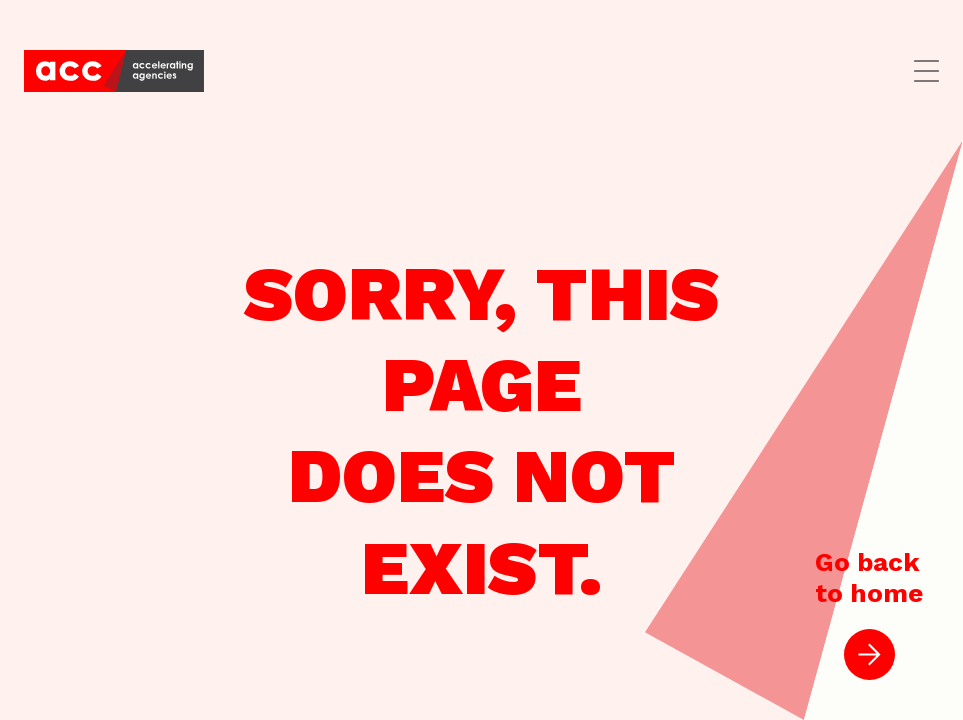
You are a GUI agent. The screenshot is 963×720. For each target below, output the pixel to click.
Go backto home (869, 613)
